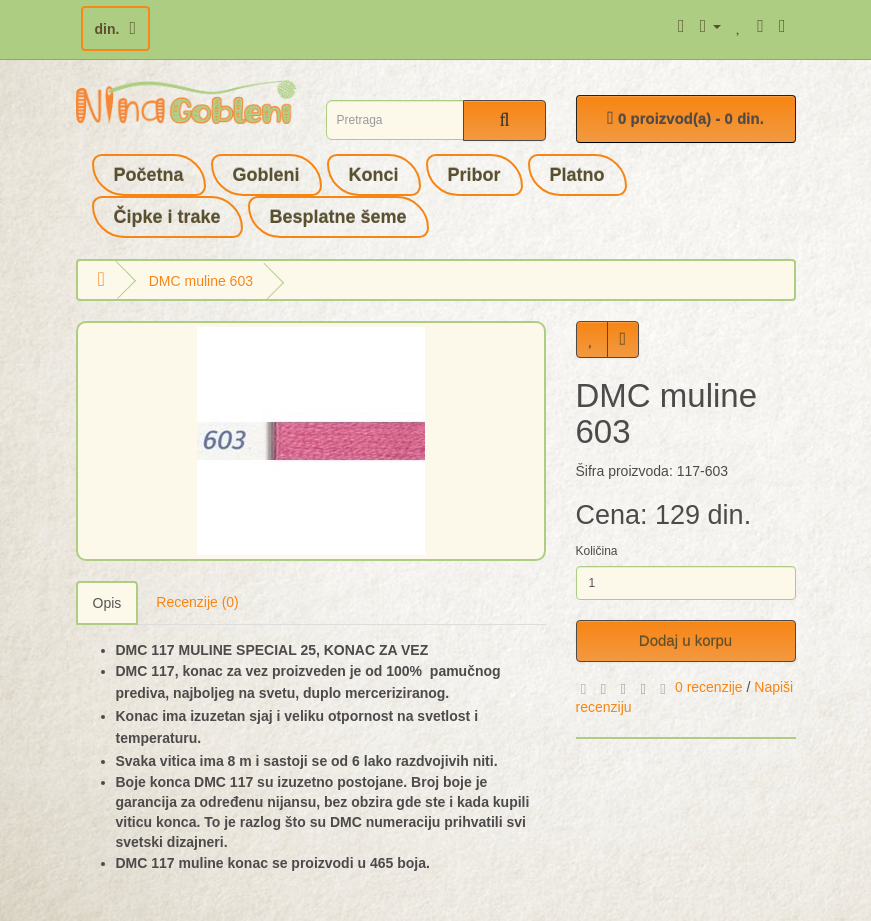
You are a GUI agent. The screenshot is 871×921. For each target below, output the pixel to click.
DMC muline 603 (201, 281)
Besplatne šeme (338, 217)
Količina (597, 551)
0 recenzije (709, 687)
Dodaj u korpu (685, 640)
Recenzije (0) (197, 602)
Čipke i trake (167, 217)
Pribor (474, 175)
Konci (374, 175)
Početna (149, 175)
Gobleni (266, 175)
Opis (107, 603)
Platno (577, 175)
